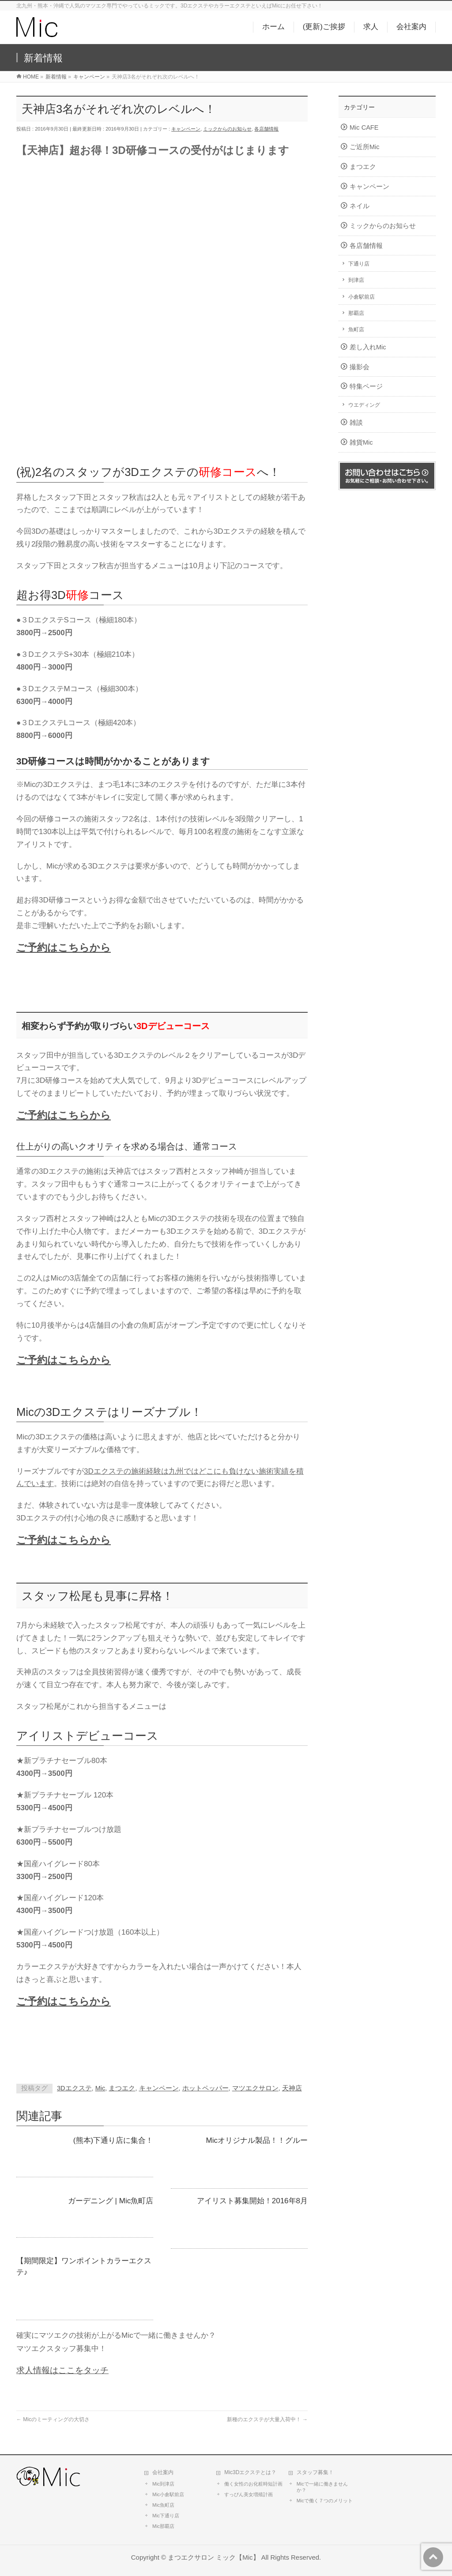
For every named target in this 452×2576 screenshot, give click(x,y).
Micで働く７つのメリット (325, 2500)
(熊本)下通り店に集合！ (113, 2140)
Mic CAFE (364, 127)
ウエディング (364, 405)
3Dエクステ (74, 2088)
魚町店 (356, 329)
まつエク (122, 2088)
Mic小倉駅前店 (168, 2494)
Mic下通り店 (165, 2515)
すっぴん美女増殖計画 (248, 2494)
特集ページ (366, 386)
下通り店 (358, 264)
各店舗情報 (266, 128)
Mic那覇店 (163, 2526)
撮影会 (359, 367)
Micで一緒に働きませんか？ (322, 2487)
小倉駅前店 (361, 297)
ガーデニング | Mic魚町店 (110, 2201)
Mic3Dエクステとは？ (250, 2472)
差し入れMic (368, 347)
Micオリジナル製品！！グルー (257, 2140)
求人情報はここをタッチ (62, 2370)
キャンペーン (185, 128)
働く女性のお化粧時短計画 (253, 2483)
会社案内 (162, 2472)
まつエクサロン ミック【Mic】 (213, 2557)
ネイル (359, 206)
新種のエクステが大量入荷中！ (267, 2419)
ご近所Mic (365, 146)
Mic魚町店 (163, 2505)
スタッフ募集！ (315, 2472)
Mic (100, 2088)
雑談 (356, 422)
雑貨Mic (361, 442)
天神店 (292, 2088)
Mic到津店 (163, 2483)
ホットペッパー (205, 2088)
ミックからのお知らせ (227, 128)
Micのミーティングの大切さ (53, 2419)
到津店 (356, 280)
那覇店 (356, 313)
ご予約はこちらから (63, 947)
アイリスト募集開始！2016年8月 (252, 2201)
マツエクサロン (255, 2088)
